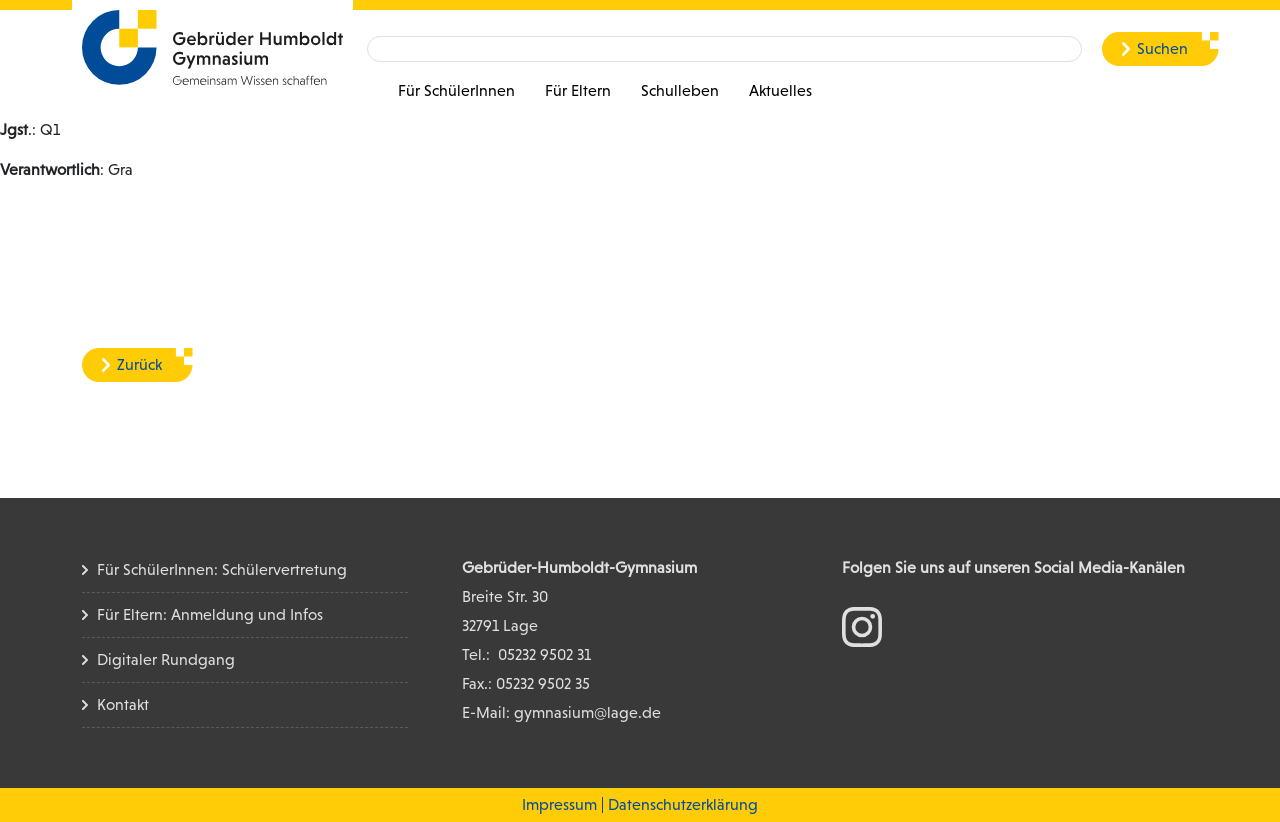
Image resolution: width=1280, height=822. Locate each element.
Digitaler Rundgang (166, 659)
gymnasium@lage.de (587, 712)
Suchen (1162, 48)
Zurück (139, 364)
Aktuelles (780, 90)
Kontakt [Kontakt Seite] (123, 704)
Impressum (559, 804)
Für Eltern (578, 90)
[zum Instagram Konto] (862, 625)
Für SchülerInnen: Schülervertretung (222, 569)
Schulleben (680, 90)
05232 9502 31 (544, 654)
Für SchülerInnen (456, 90)
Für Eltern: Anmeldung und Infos (210, 614)
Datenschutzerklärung (683, 804)
